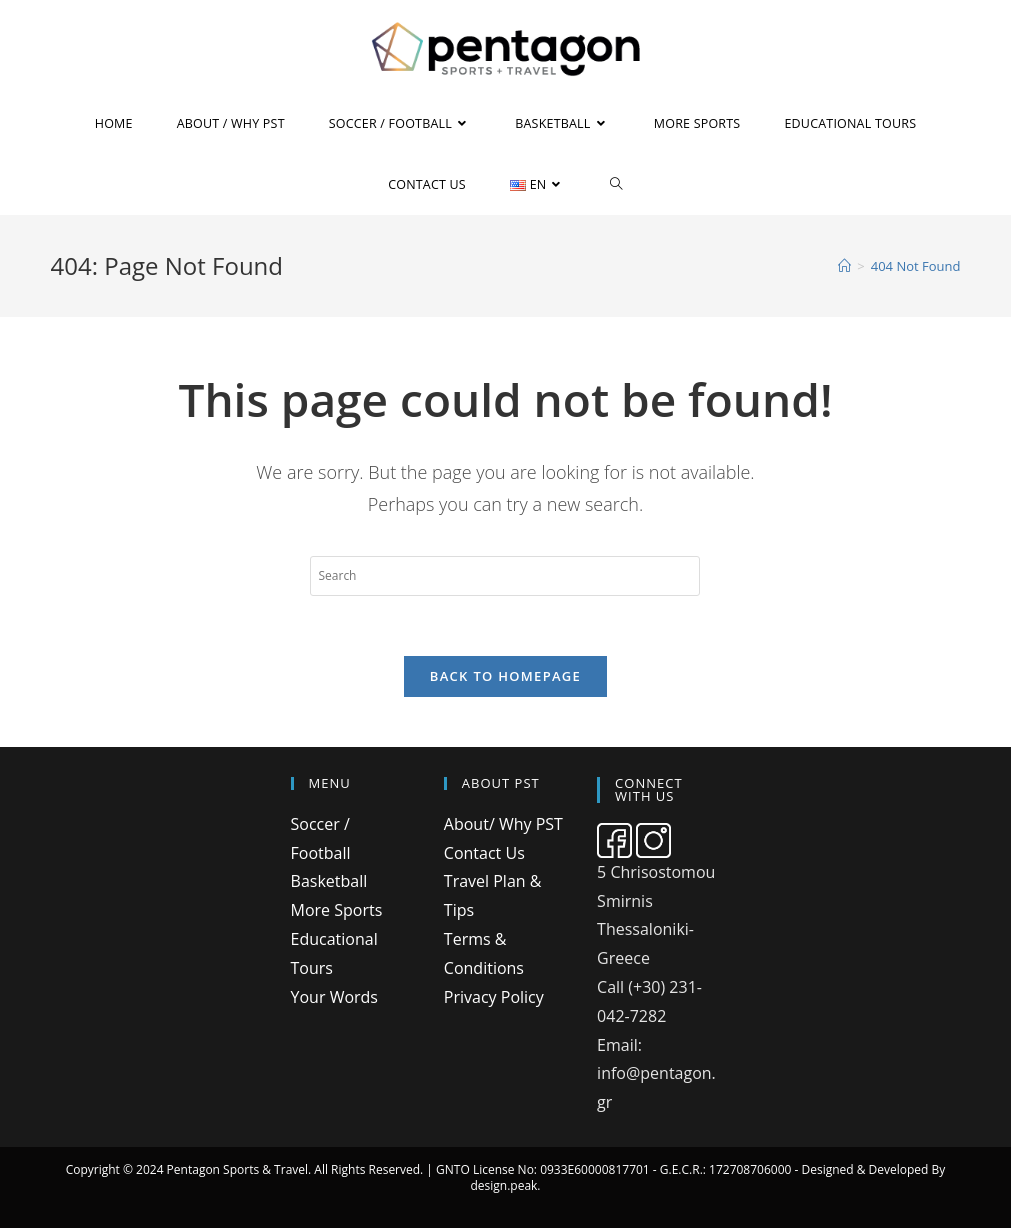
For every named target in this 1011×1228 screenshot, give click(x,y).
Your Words (334, 997)
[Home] (844, 266)
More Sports (337, 910)
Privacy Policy (494, 997)
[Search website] (616, 184)
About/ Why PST (503, 824)
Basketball (329, 881)
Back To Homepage (505, 676)
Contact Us (484, 853)
